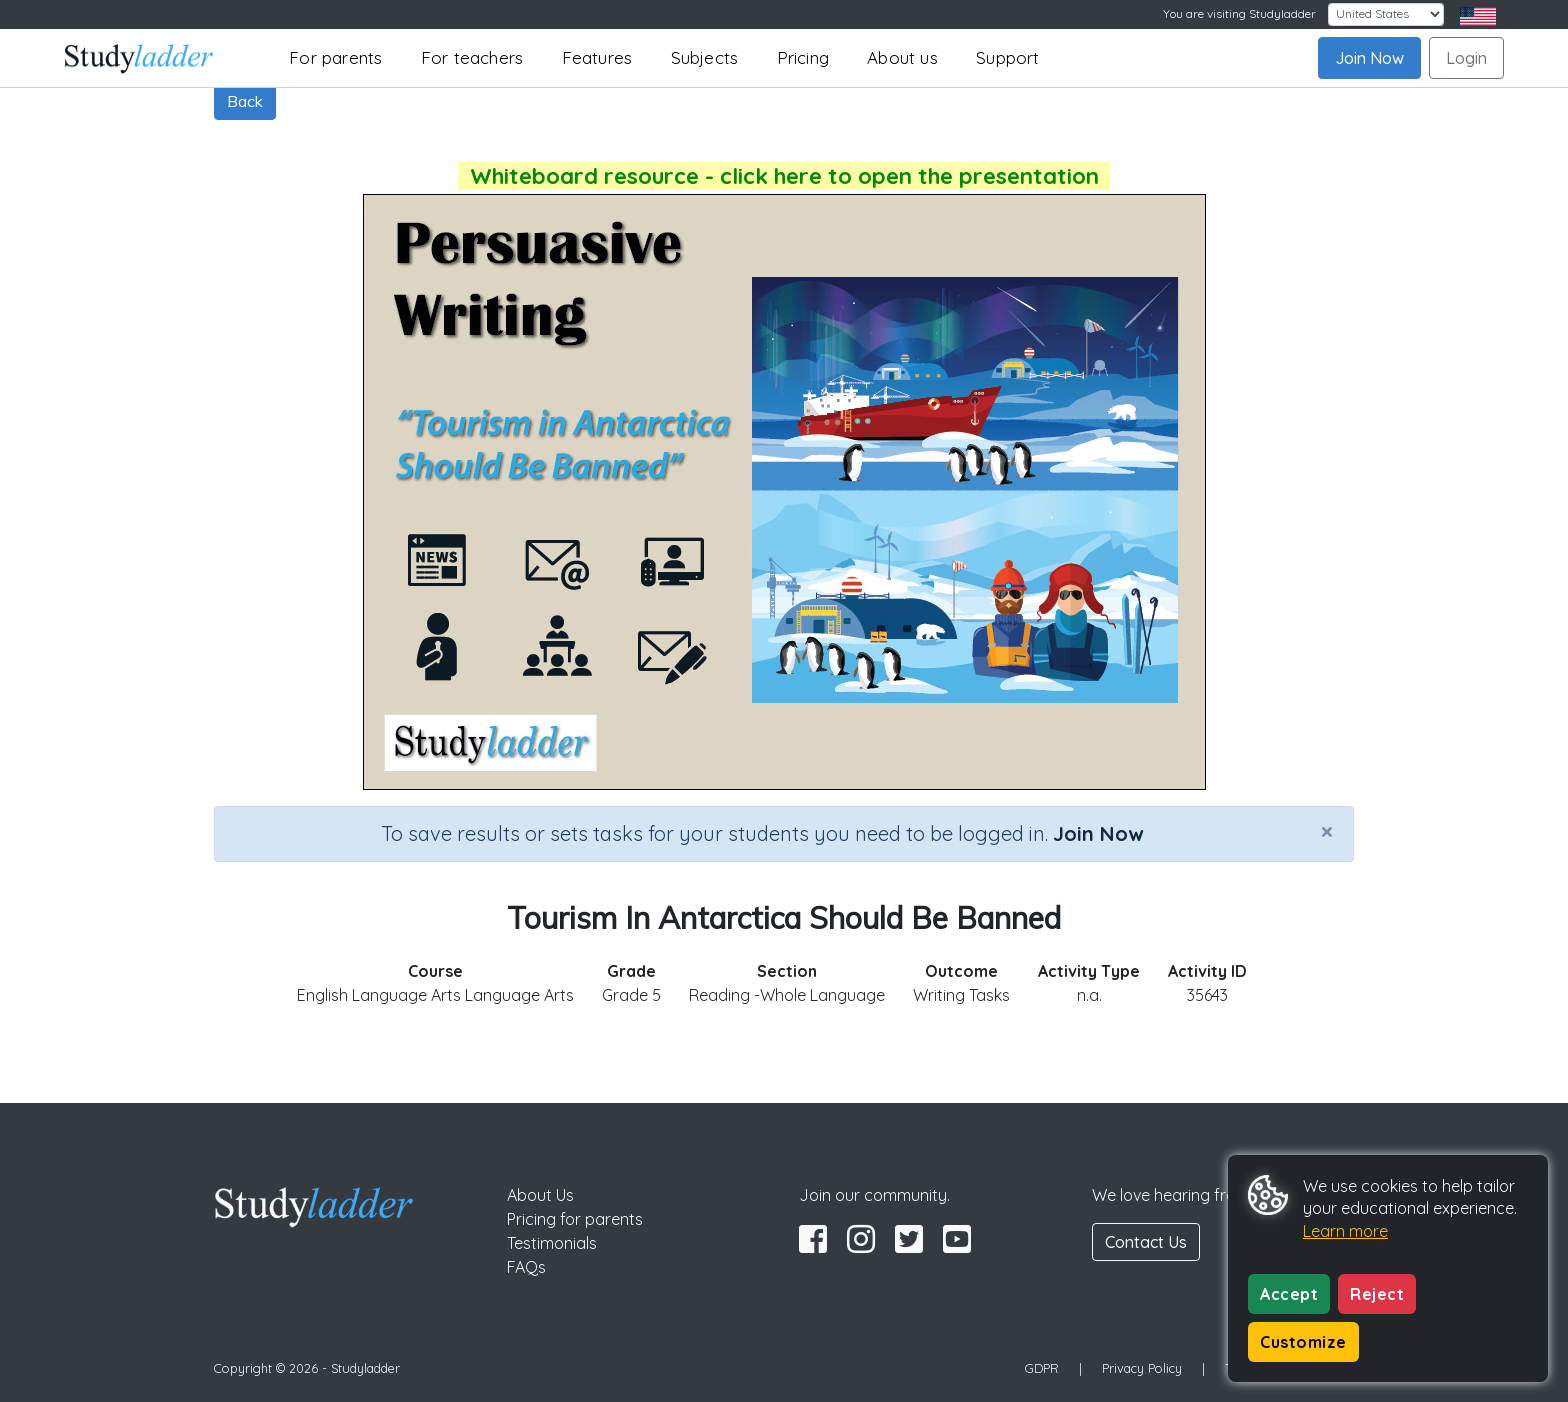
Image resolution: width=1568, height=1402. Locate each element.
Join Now (1369, 58)
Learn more (1345, 1231)
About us (902, 57)
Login (1466, 58)
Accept (1289, 1294)
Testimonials (552, 1243)
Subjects (705, 57)
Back (245, 101)
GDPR (1042, 1368)
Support (1007, 57)
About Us (540, 1195)
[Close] (1327, 831)
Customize (1303, 1342)
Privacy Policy (1142, 1368)
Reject (1377, 1294)
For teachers (472, 57)
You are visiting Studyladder (1239, 13)
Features (597, 57)
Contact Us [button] (1146, 1242)
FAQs (526, 1267)
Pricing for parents (575, 1219)
